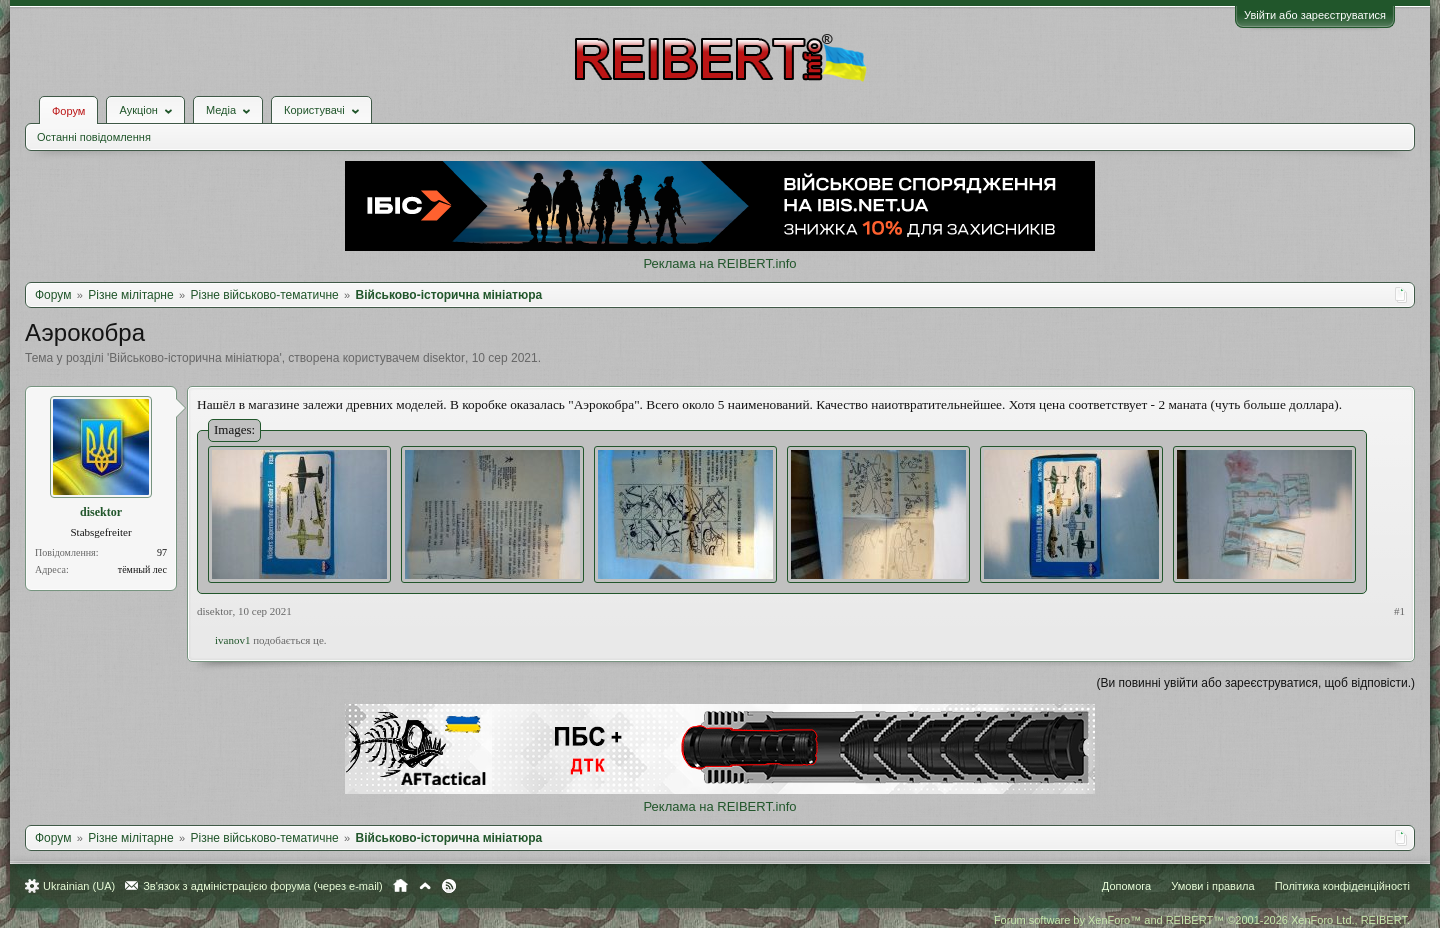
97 (162, 552)
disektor (444, 358)
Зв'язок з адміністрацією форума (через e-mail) (263, 886)
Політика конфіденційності (1342, 886)
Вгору (425, 886)
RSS (449, 886)
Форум (68, 111)
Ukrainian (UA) (79, 886)
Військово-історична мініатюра (194, 358)
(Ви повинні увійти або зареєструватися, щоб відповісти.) (1256, 683)
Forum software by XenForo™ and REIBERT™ (1202, 920)
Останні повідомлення (94, 137)
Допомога (1126, 886)
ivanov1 (232, 640)
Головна (400, 886)
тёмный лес (142, 569)
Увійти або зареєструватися (1315, 15)
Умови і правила (1212, 886)
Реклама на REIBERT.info (719, 263)
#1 (1399, 611)
